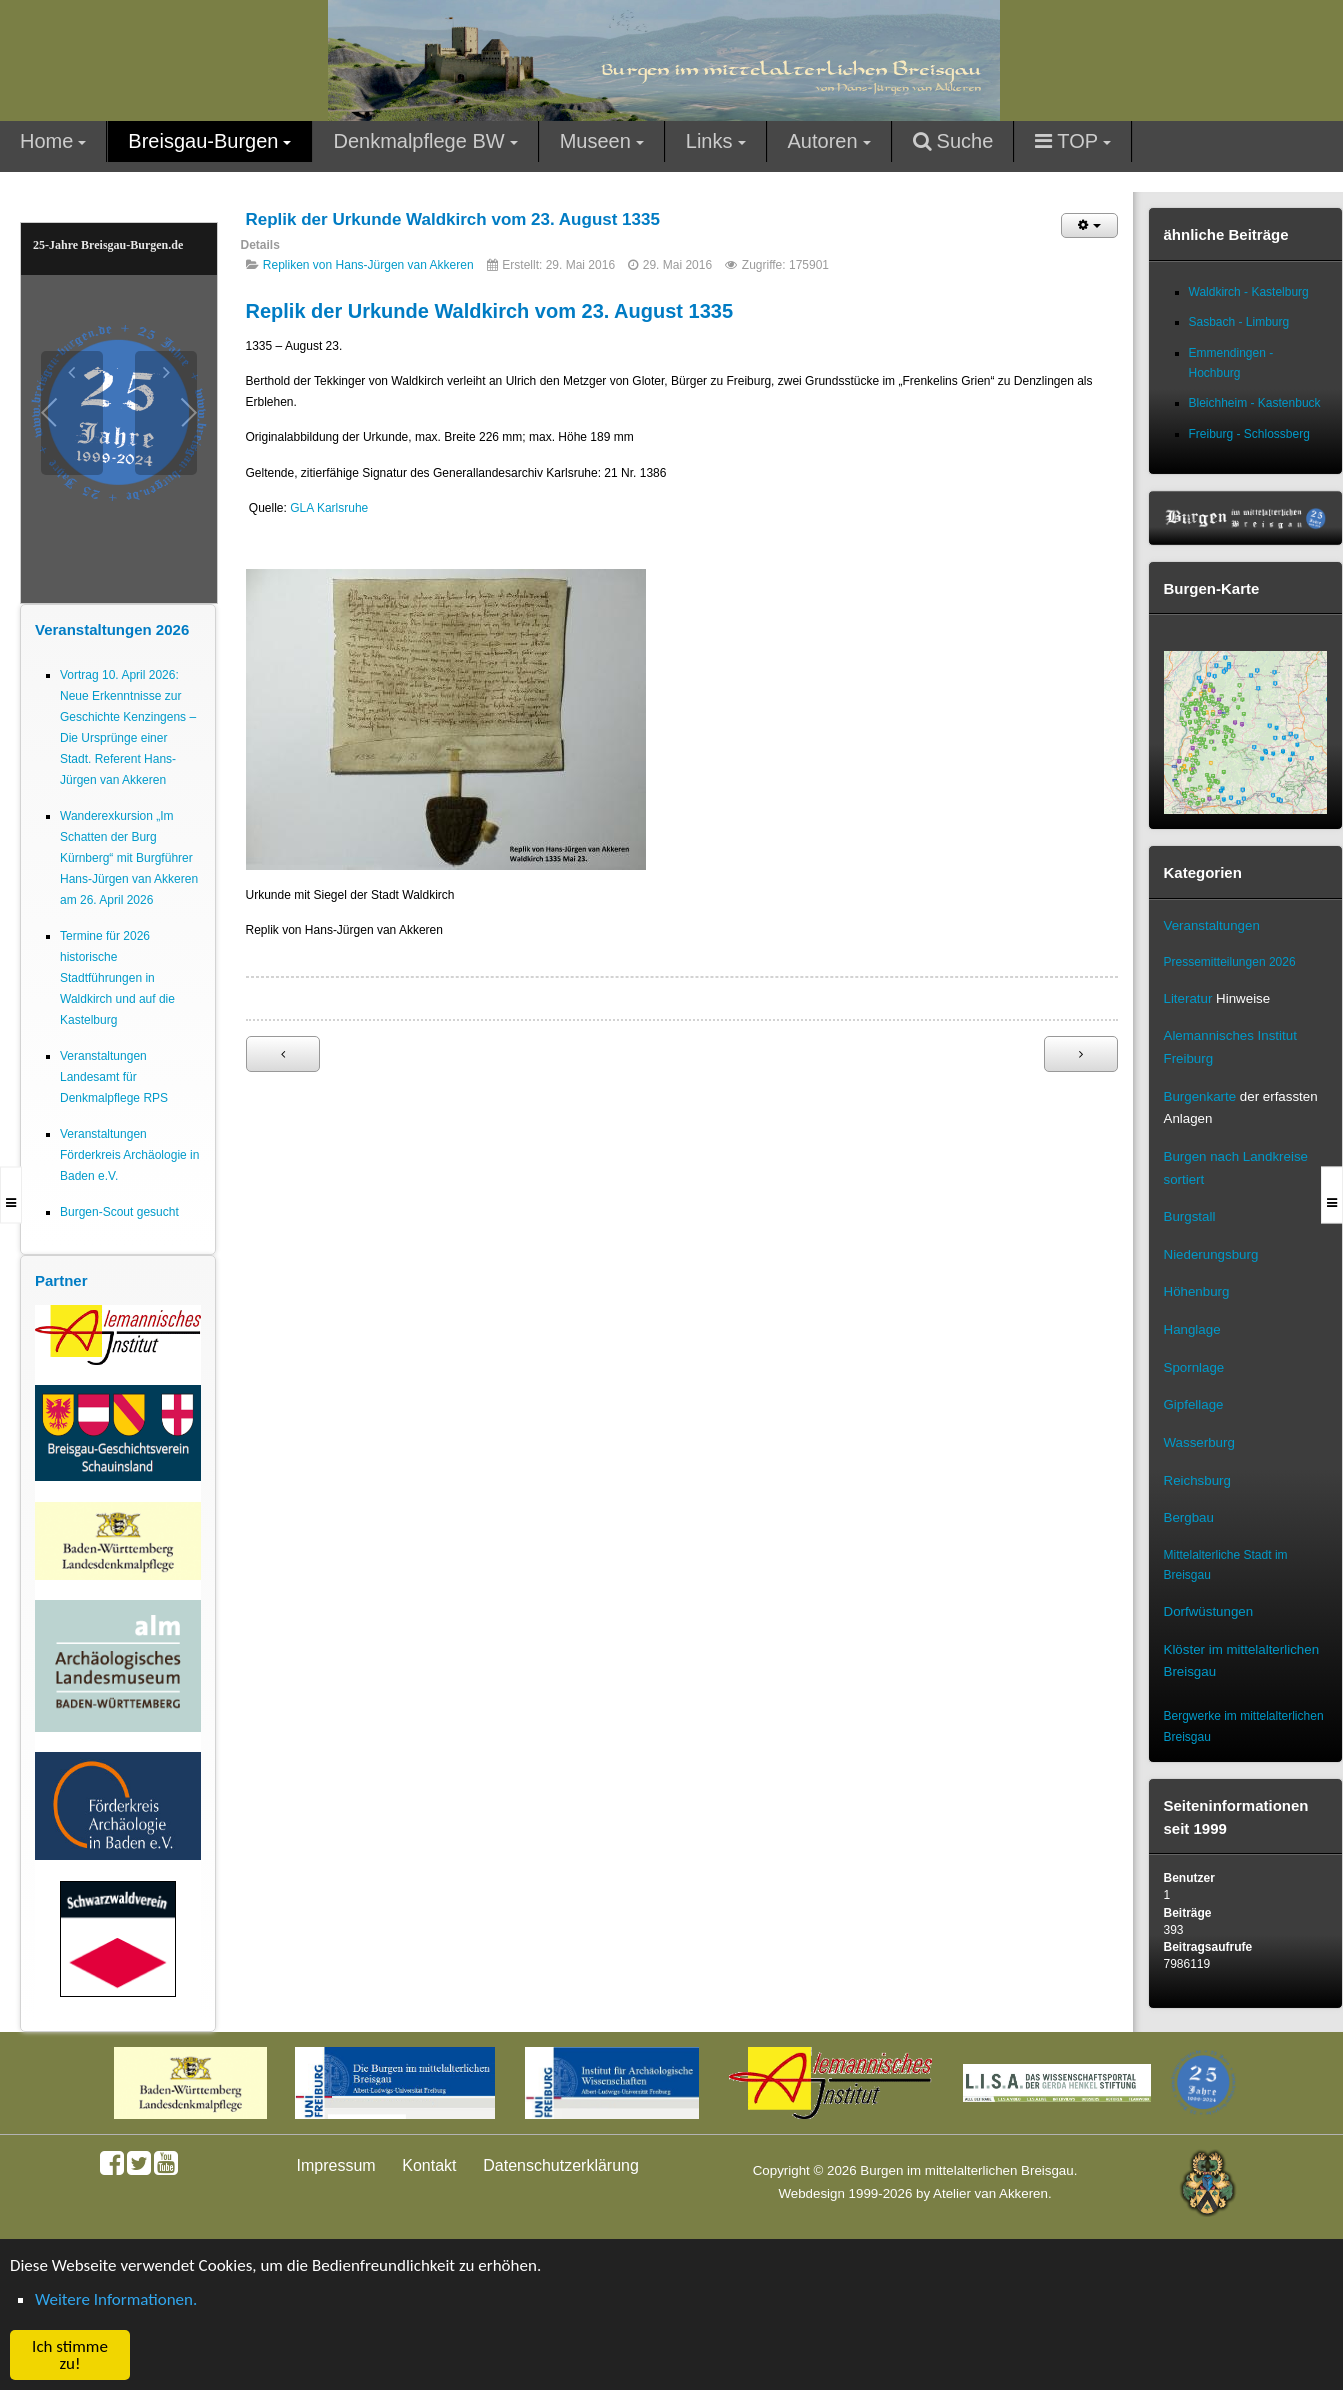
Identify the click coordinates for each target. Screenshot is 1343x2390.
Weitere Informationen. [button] (116, 2299)
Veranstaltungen (1212, 925)
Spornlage (1194, 1367)
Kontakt (429, 2165)
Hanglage (1192, 1329)
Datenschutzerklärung (561, 2165)
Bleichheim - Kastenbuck (1255, 403)
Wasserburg (1199, 1442)
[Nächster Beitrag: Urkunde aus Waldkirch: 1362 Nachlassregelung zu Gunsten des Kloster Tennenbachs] (1081, 1054)
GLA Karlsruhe (329, 508)
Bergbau (1189, 1517)
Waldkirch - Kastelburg (1249, 292)
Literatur (1188, 998)
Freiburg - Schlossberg (1249, 434)
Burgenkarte (1200, 1096)
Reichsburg (1197, 1480)
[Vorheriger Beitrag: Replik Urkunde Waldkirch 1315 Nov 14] (283, 1054)
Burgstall (1190, 1216)
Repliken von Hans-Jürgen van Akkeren (368, 265)
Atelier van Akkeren (990, 2193)
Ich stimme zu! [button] (70, 2355)
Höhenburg (1197, 1291)
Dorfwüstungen (1209, 1611)
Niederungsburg (1211, 1254)
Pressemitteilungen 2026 (1230, 962)
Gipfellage (1194, 1404)
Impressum (336, 2165)
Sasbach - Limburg (1239, 322)
